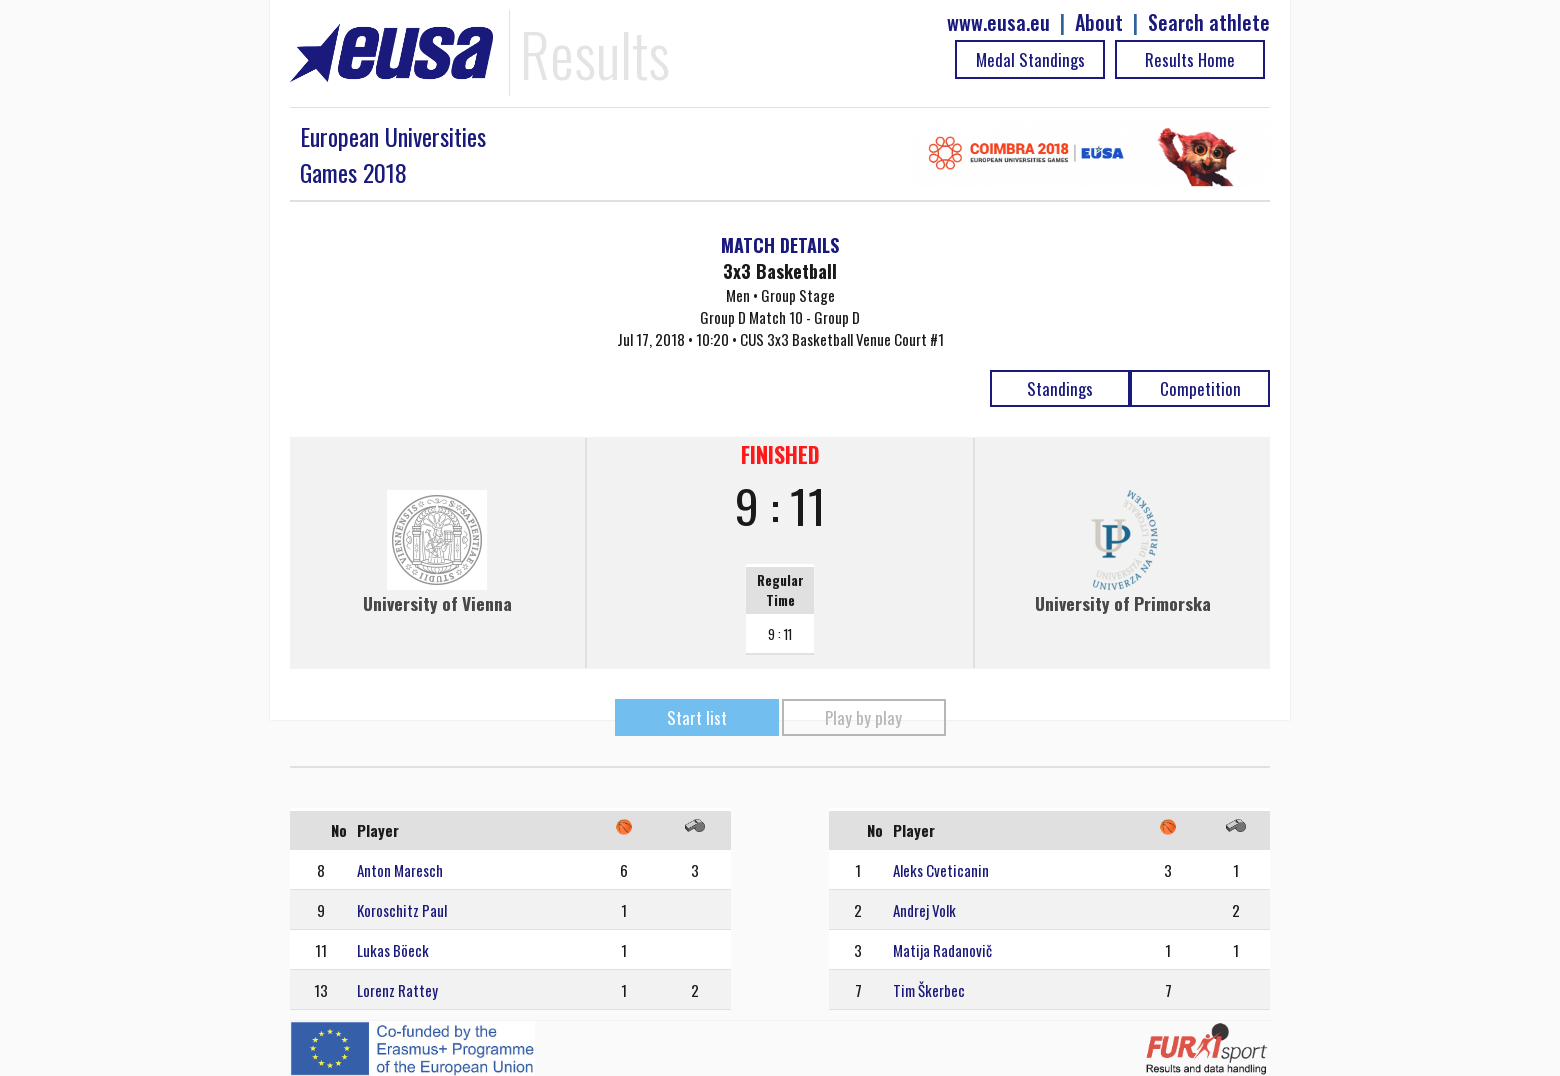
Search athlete (1209, 22)
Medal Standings (1030, 59)
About (1099, 22)
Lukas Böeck (393, 950)
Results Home (1190, 59)
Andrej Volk (924, 910)
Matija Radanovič (942, 950)
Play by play (863, 717)
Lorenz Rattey (397, 990)
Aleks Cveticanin (941, 870)
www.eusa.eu (998, 22)
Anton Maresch (400, 870)
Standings (1060, 388)
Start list (697, 717)
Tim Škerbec (929, 990)
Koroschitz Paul (402, 910)
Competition (1200, 388)
